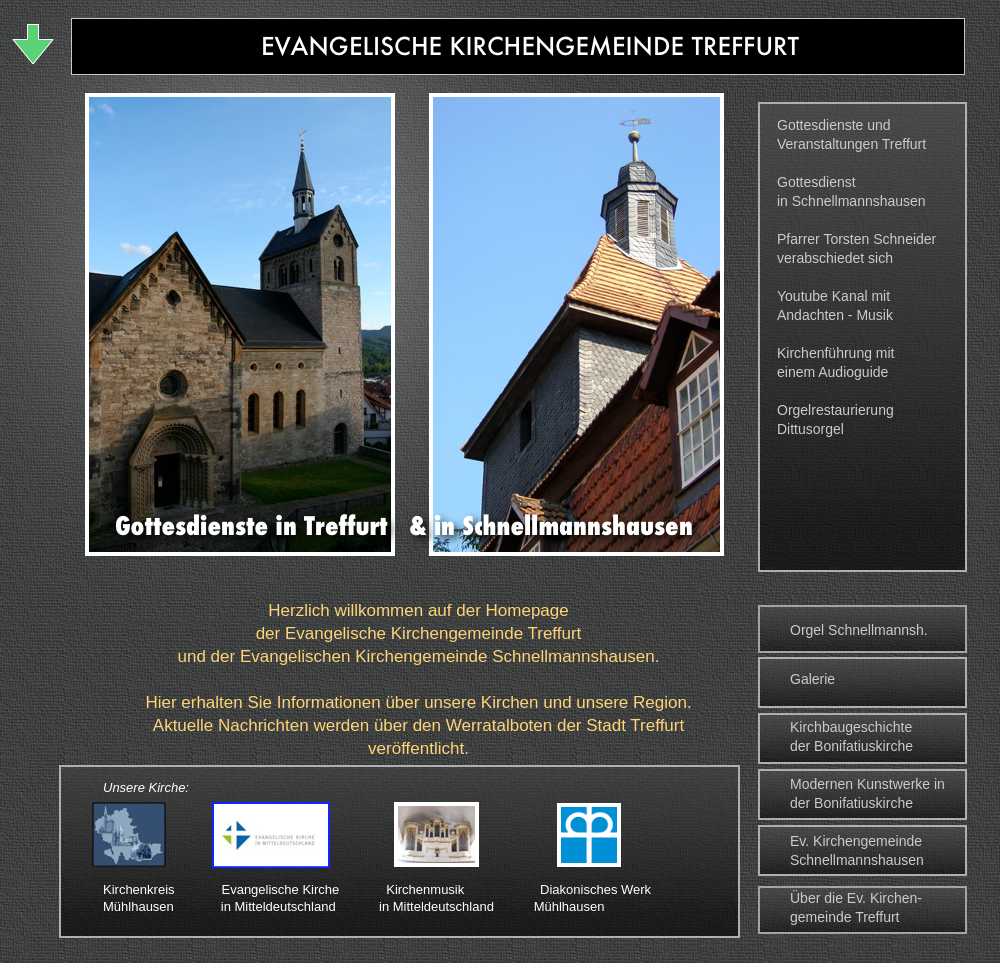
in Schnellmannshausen (851, 201)
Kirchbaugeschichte (851, 727)
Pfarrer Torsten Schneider (856, 239)
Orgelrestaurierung (835, 410)
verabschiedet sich (835, 258)
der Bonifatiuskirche (851, 746)
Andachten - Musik (835, 315)
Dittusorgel (810, 429)
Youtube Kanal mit (833, 296)
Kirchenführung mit (836, 353)
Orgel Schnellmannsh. (859, 630)
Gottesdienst (816, 182)
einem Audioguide (832, 372)
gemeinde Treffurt (844, 917)
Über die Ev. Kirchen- (856, 898)
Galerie (812, 679)
